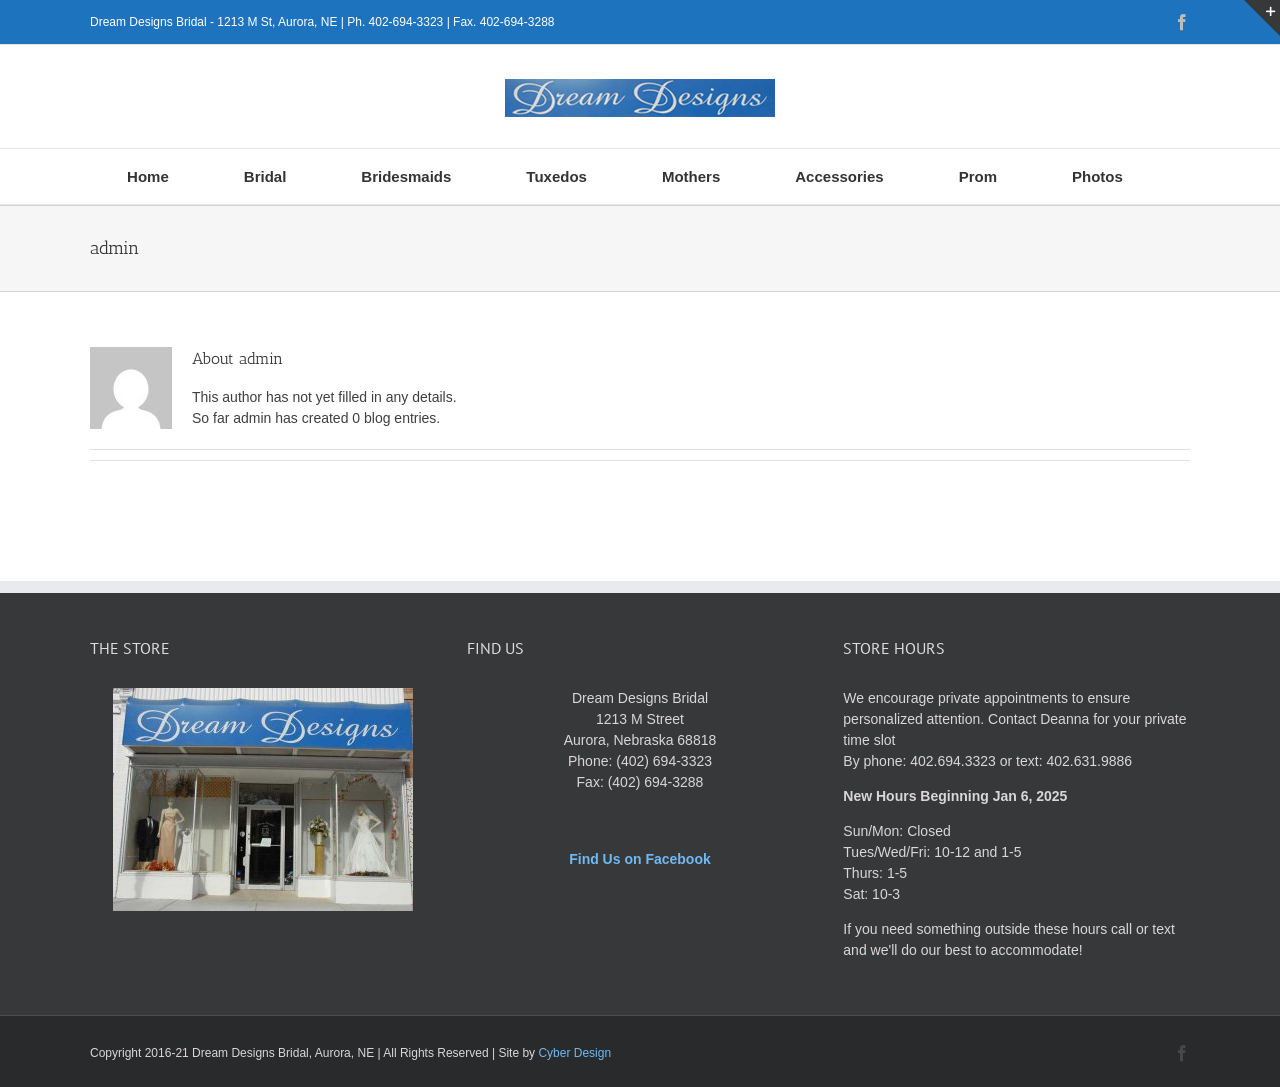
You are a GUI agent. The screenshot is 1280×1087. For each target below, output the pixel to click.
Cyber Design (574, 1053)
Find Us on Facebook (640, 859)
